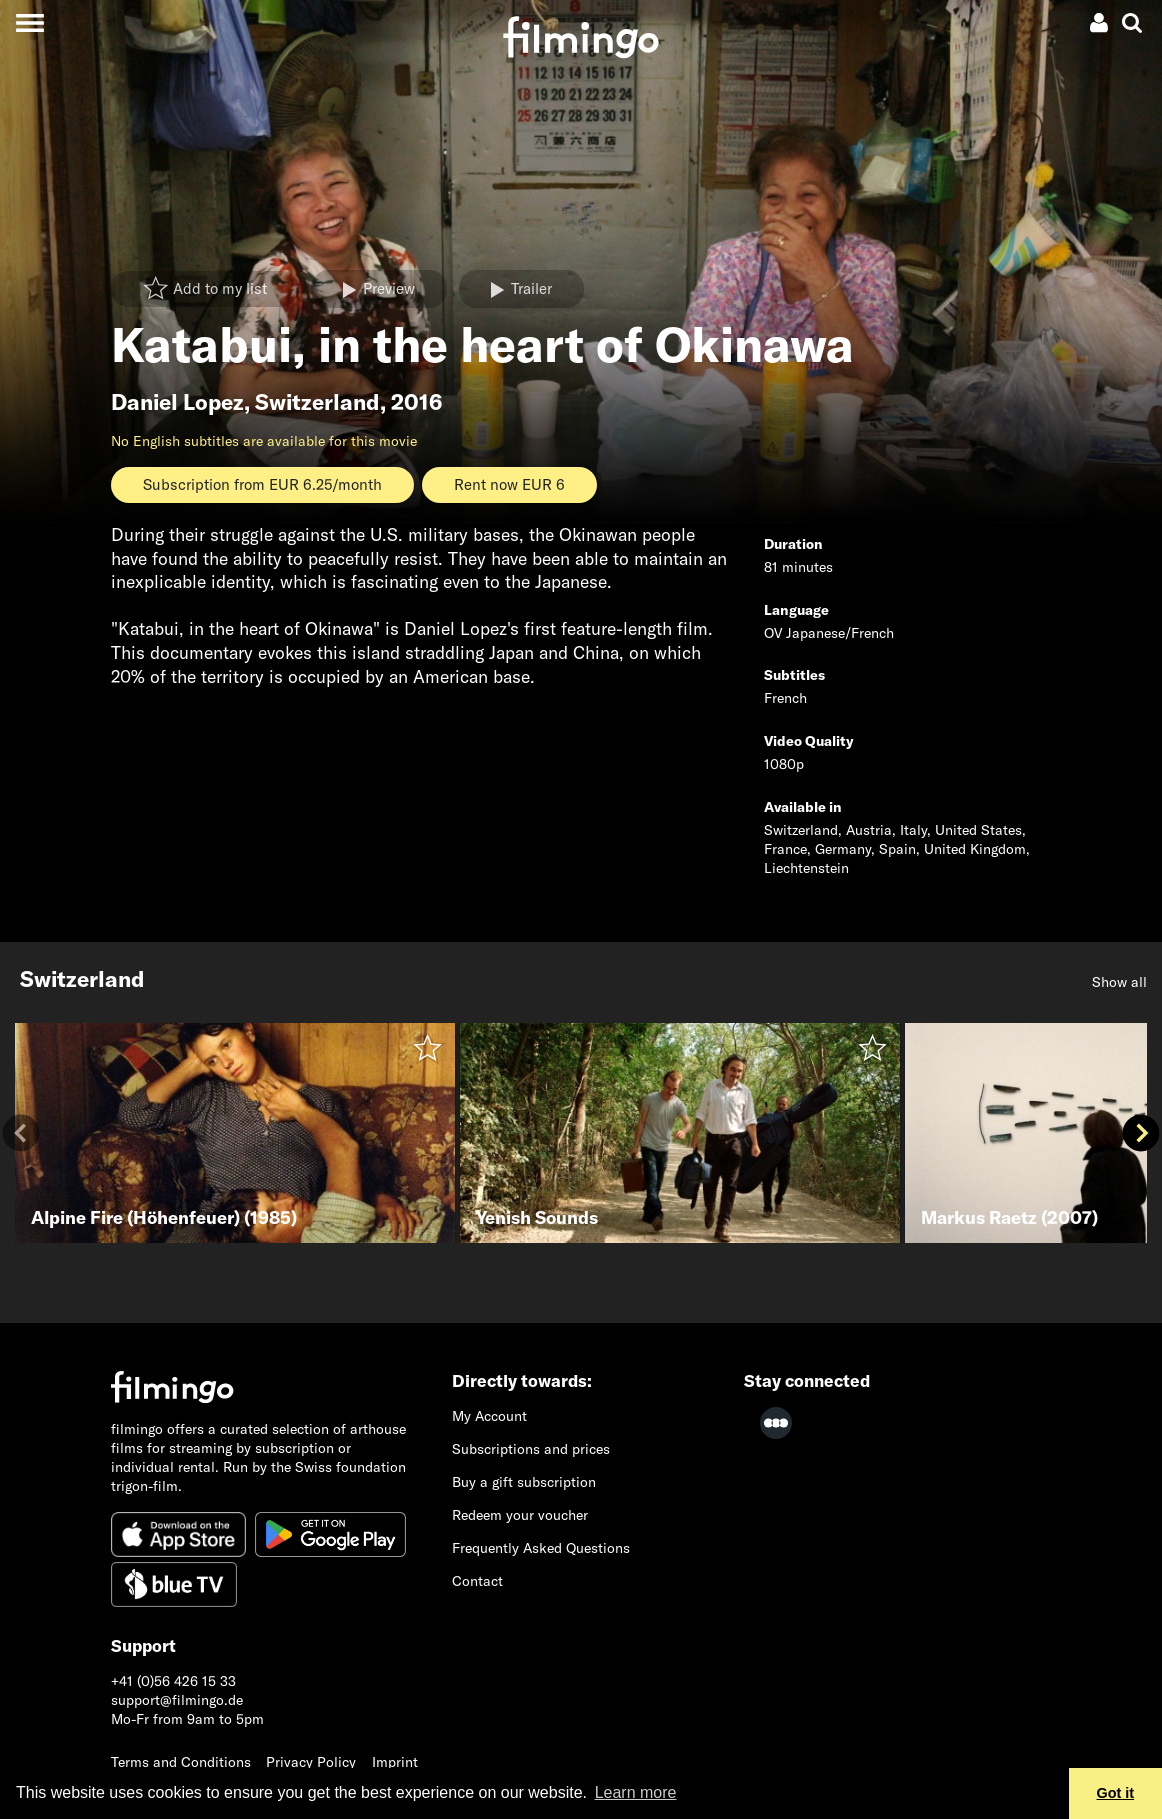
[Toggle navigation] (29, 22)
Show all (1119, 982)
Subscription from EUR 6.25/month (262, 484)
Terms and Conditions (181, 1762)
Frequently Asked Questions (541, 1548)
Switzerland (317, 402)
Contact (477, 1581)
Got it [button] (1116, 1793)
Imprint (395, 1762)
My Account (489, 1416)
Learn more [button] (636, 1792)
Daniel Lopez (177, 402)
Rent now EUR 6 (509, 484)
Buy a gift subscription (524, 1482)
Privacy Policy (311, 1762)
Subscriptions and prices (531, 1449)
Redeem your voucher (520, 1515)
